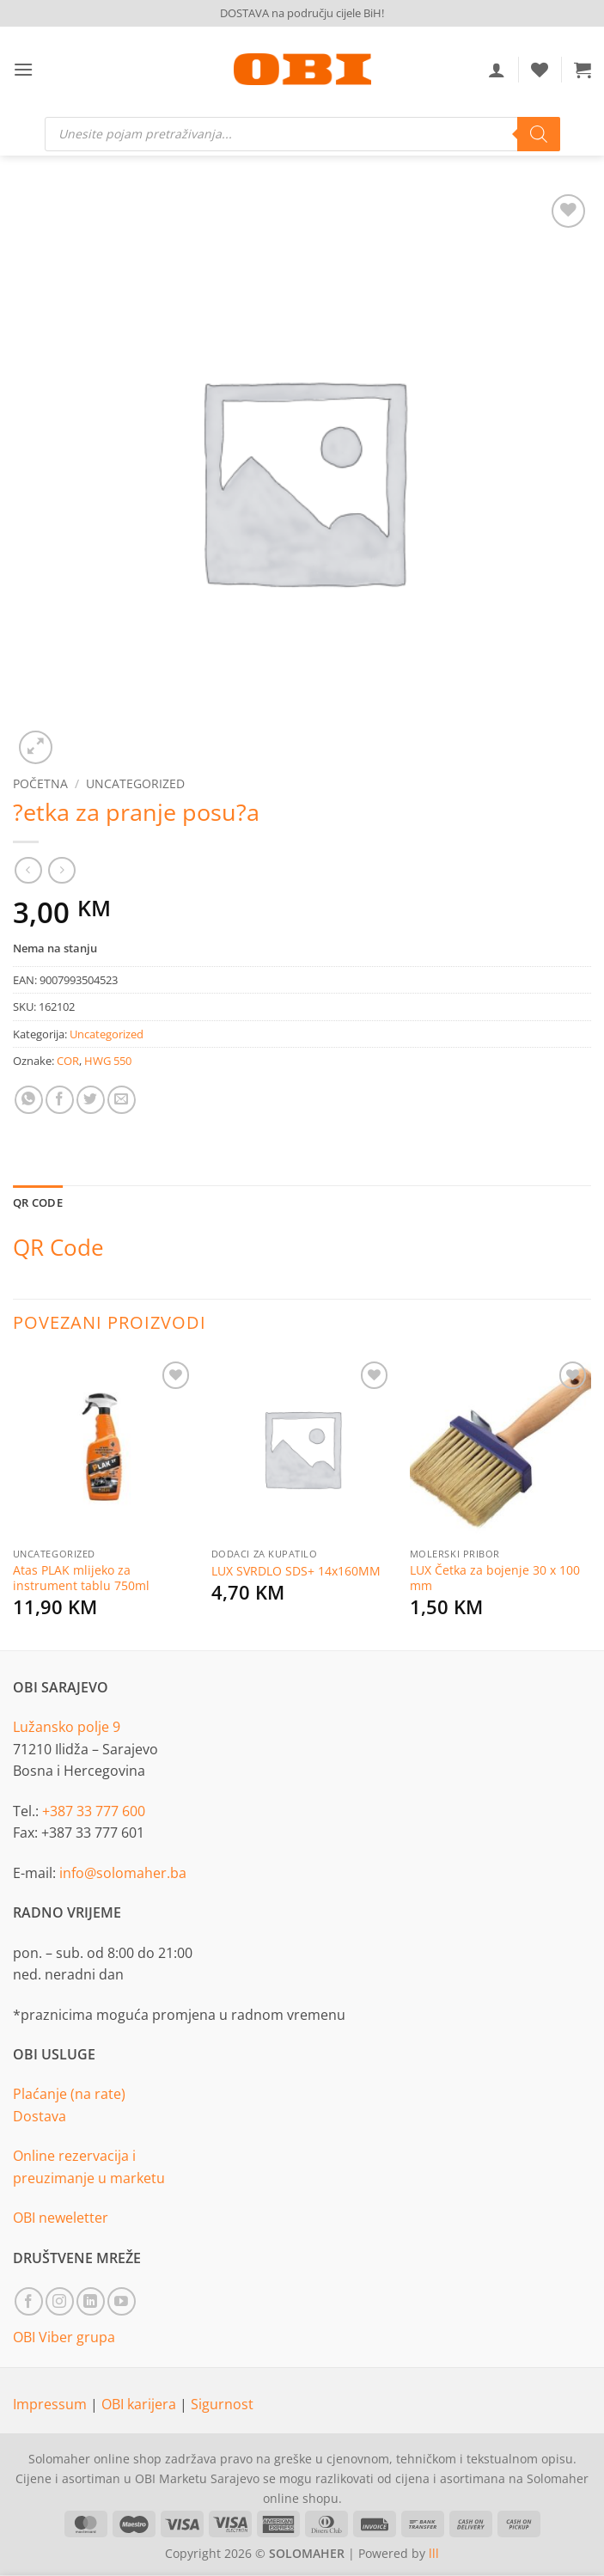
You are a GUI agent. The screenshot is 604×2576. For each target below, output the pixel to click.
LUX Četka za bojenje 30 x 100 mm (495, 1578)
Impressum (51, 2404)
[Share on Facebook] (60, 1100)
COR (68, 1060)
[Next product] (28, 870)
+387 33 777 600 (93, 1811)
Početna (40, 783)
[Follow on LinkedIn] (90, 2301)
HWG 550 (107, 1060)
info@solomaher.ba (122, 1872)
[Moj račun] (496, 70)
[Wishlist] (539, 70)
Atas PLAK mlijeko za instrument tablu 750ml (81, 1578)
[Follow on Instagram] (60, 2301)
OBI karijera (140, 2404)
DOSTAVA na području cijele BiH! (302, 13)
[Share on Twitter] (90, 1100)
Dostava (39, 2116)
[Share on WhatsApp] (29, 1100)
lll (434, 2553)
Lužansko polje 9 (66, 1726)
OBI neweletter (60, 2217)
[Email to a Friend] (121, 1100)
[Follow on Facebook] (29, 2301)
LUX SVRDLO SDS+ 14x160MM (296, 1571)
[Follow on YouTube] (121, 2301)
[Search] (538, 134)
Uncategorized (135, 783)
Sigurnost (222, 2404)
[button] (23, 69)
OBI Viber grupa (64, 2337)
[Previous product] (61, 870)
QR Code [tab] (38, 1202)
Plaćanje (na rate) (69, 2093)
